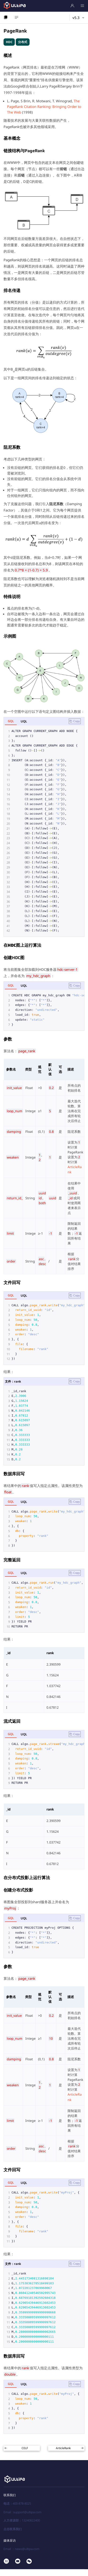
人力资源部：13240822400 (22, 2527)
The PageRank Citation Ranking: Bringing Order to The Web (44, 106)
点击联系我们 (13, 2535)
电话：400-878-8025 (17, 2510)
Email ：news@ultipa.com (21, 2556)
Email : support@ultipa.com (23, 2519)
